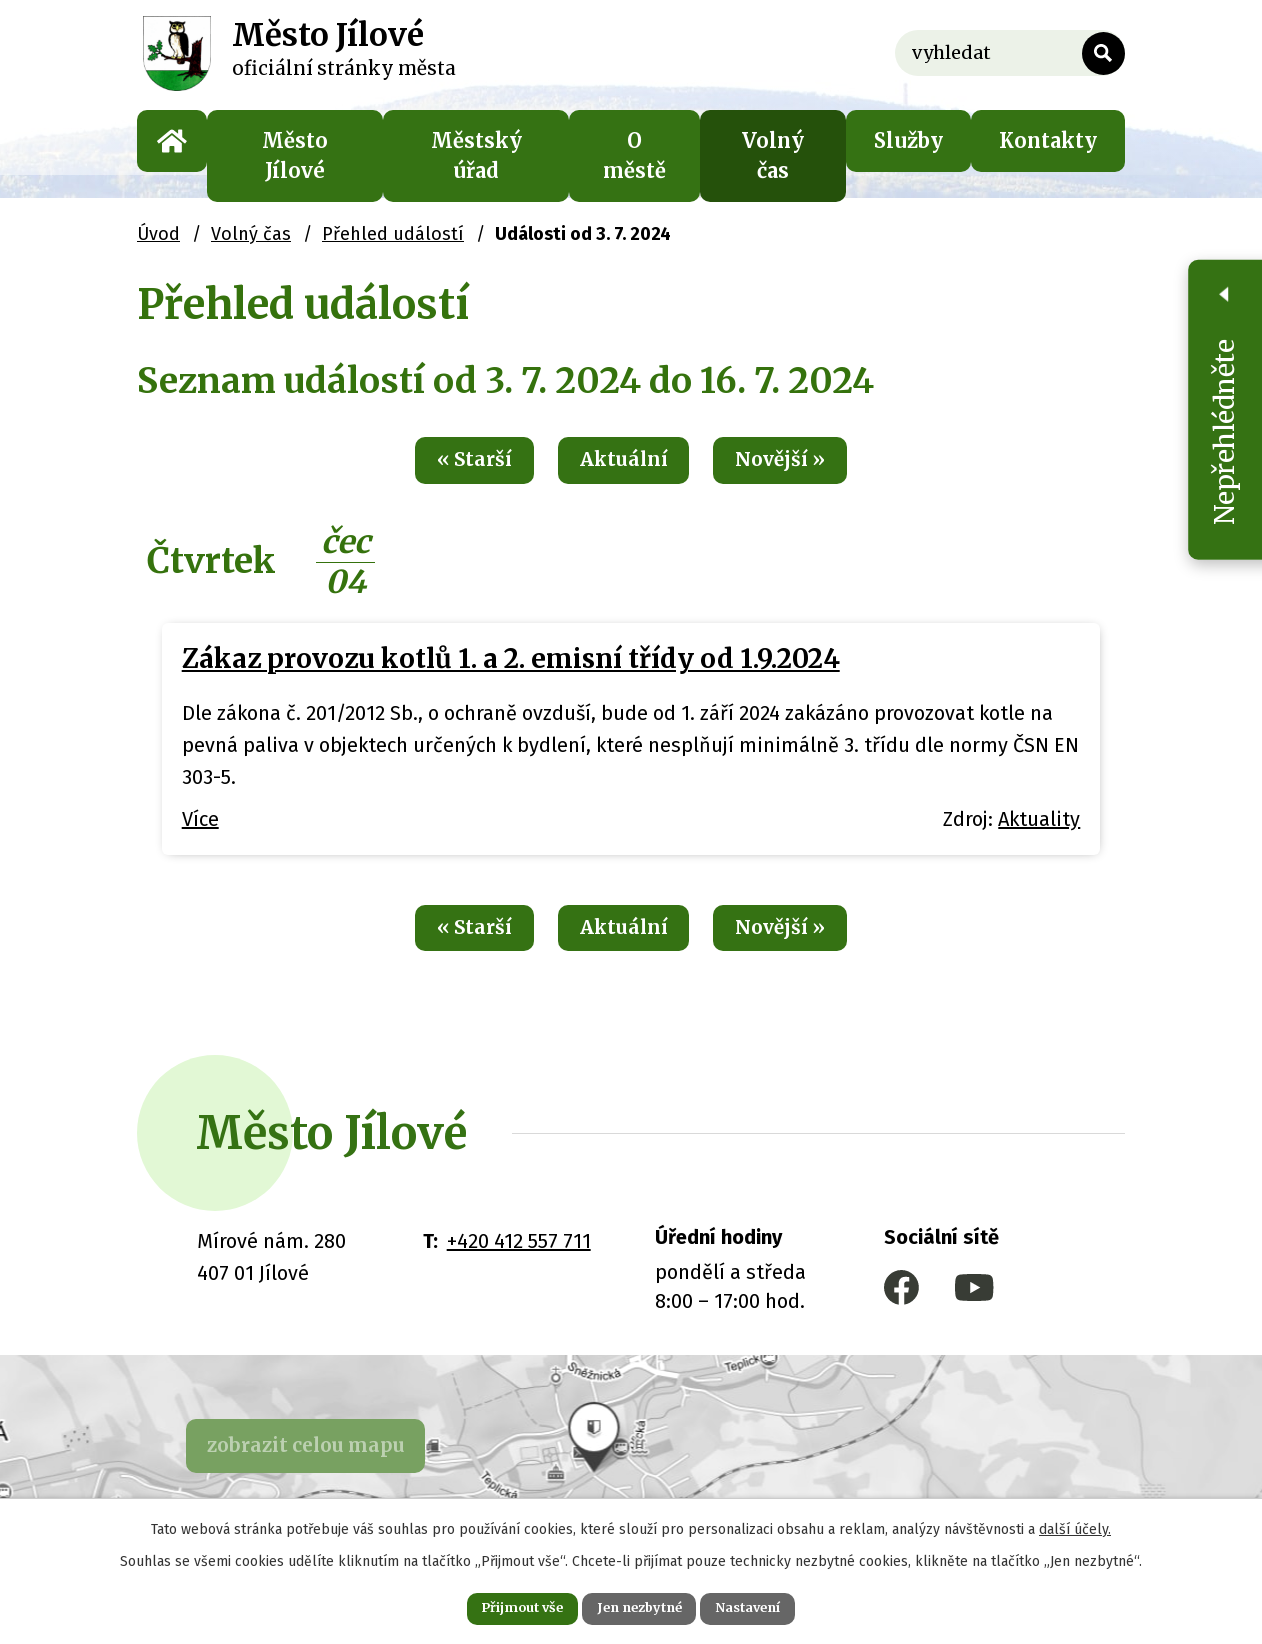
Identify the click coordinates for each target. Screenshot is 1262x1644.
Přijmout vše (499, 1606)
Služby (908, 140)
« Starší (451, 462)
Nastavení (771, 1606)
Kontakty (1048, 140)
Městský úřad (476, 155)
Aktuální (622, 462)
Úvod (172, 141)
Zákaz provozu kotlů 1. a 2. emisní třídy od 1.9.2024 (511, 663)
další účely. (1075, 1524)
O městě (634, 155)
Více (200, 824)
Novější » (801, 462)
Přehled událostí (393, 234)
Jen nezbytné (639, 1606)
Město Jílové (295, 155)
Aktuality (1039, 824)
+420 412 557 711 (519, 1250)
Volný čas (773, 155)
